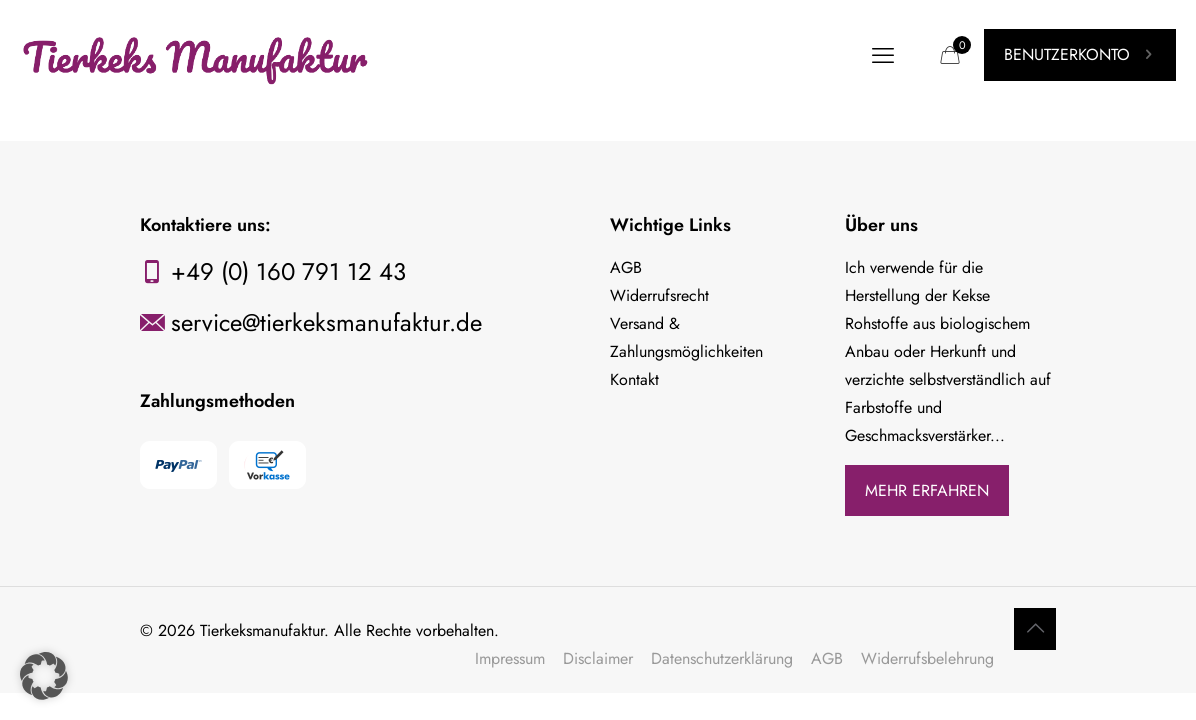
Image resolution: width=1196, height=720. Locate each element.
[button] (44, 676)
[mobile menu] (883, 55)
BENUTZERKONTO (1080, 54)
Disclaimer (598, 658)
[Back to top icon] (1035, 629)
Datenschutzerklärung (722, 658)
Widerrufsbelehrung (927, 658)
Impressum (510, 658)
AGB (827, 658)
